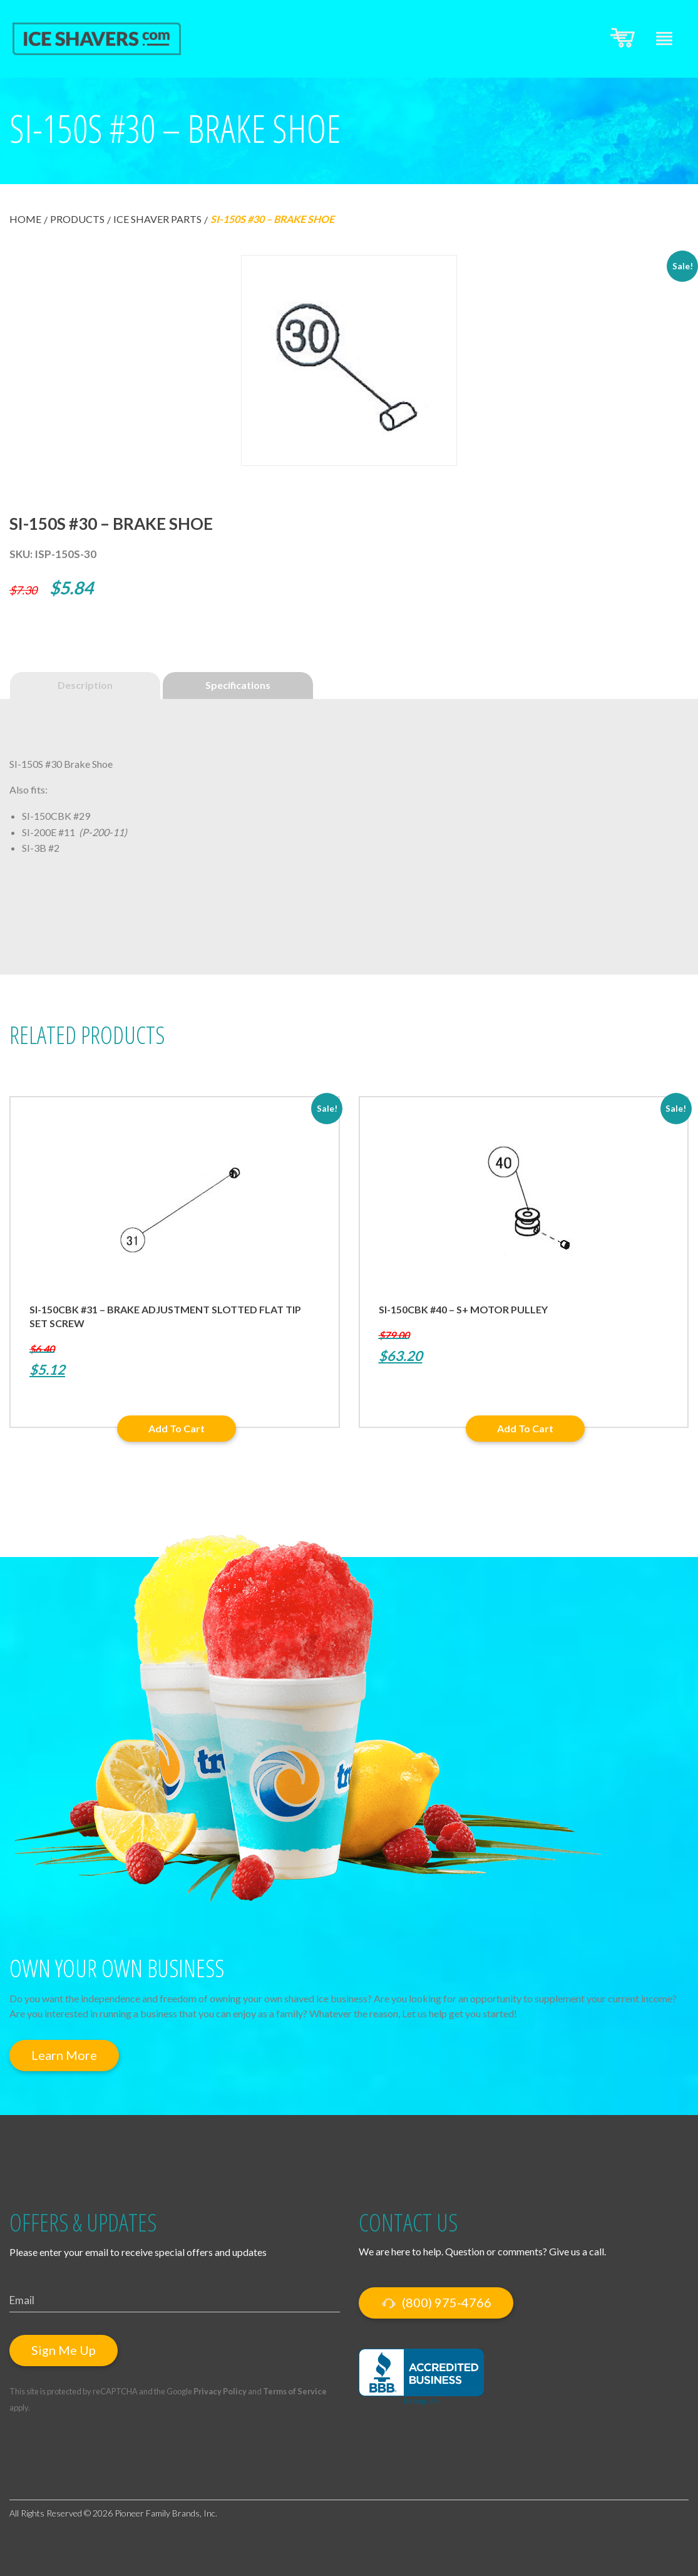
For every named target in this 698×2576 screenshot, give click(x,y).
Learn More (64, 2054)
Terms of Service (295, 2391)
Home (25, 219)
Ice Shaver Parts (157, 219)
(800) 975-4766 (436, 2302)
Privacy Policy (220, 2391)
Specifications (237, 685)
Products (77, 219)
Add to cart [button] (176, 1428)
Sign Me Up (63, 2349)
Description (85, 685)
